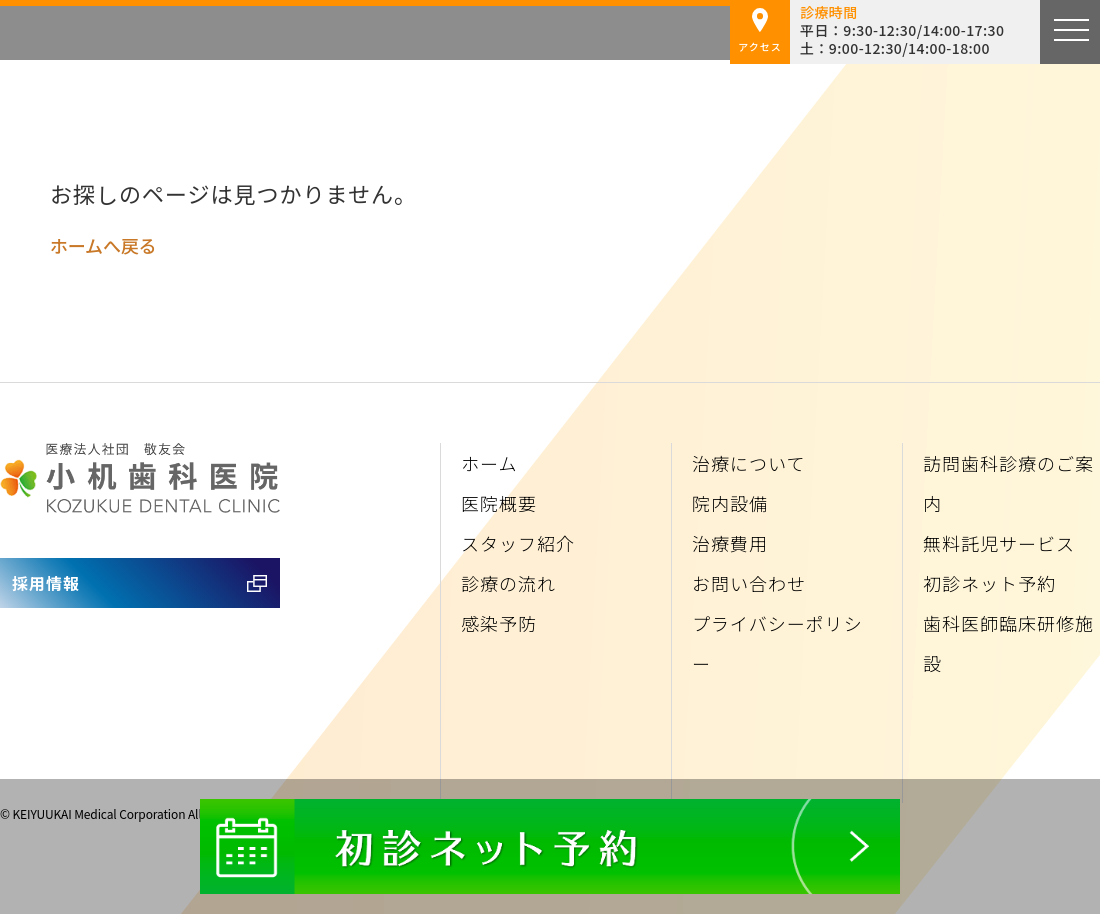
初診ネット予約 (989, 583)
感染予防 (499, 623)
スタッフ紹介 (518, 543)
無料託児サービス (999, 543)
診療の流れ (508, 583)
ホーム (489, 463)
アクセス (760, 31)
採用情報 (46, 583)
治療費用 (730, 543)
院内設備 (730, 503)
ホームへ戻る (103, 245)
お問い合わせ (749, 583)
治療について (748, 463)
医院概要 (499, 503)
